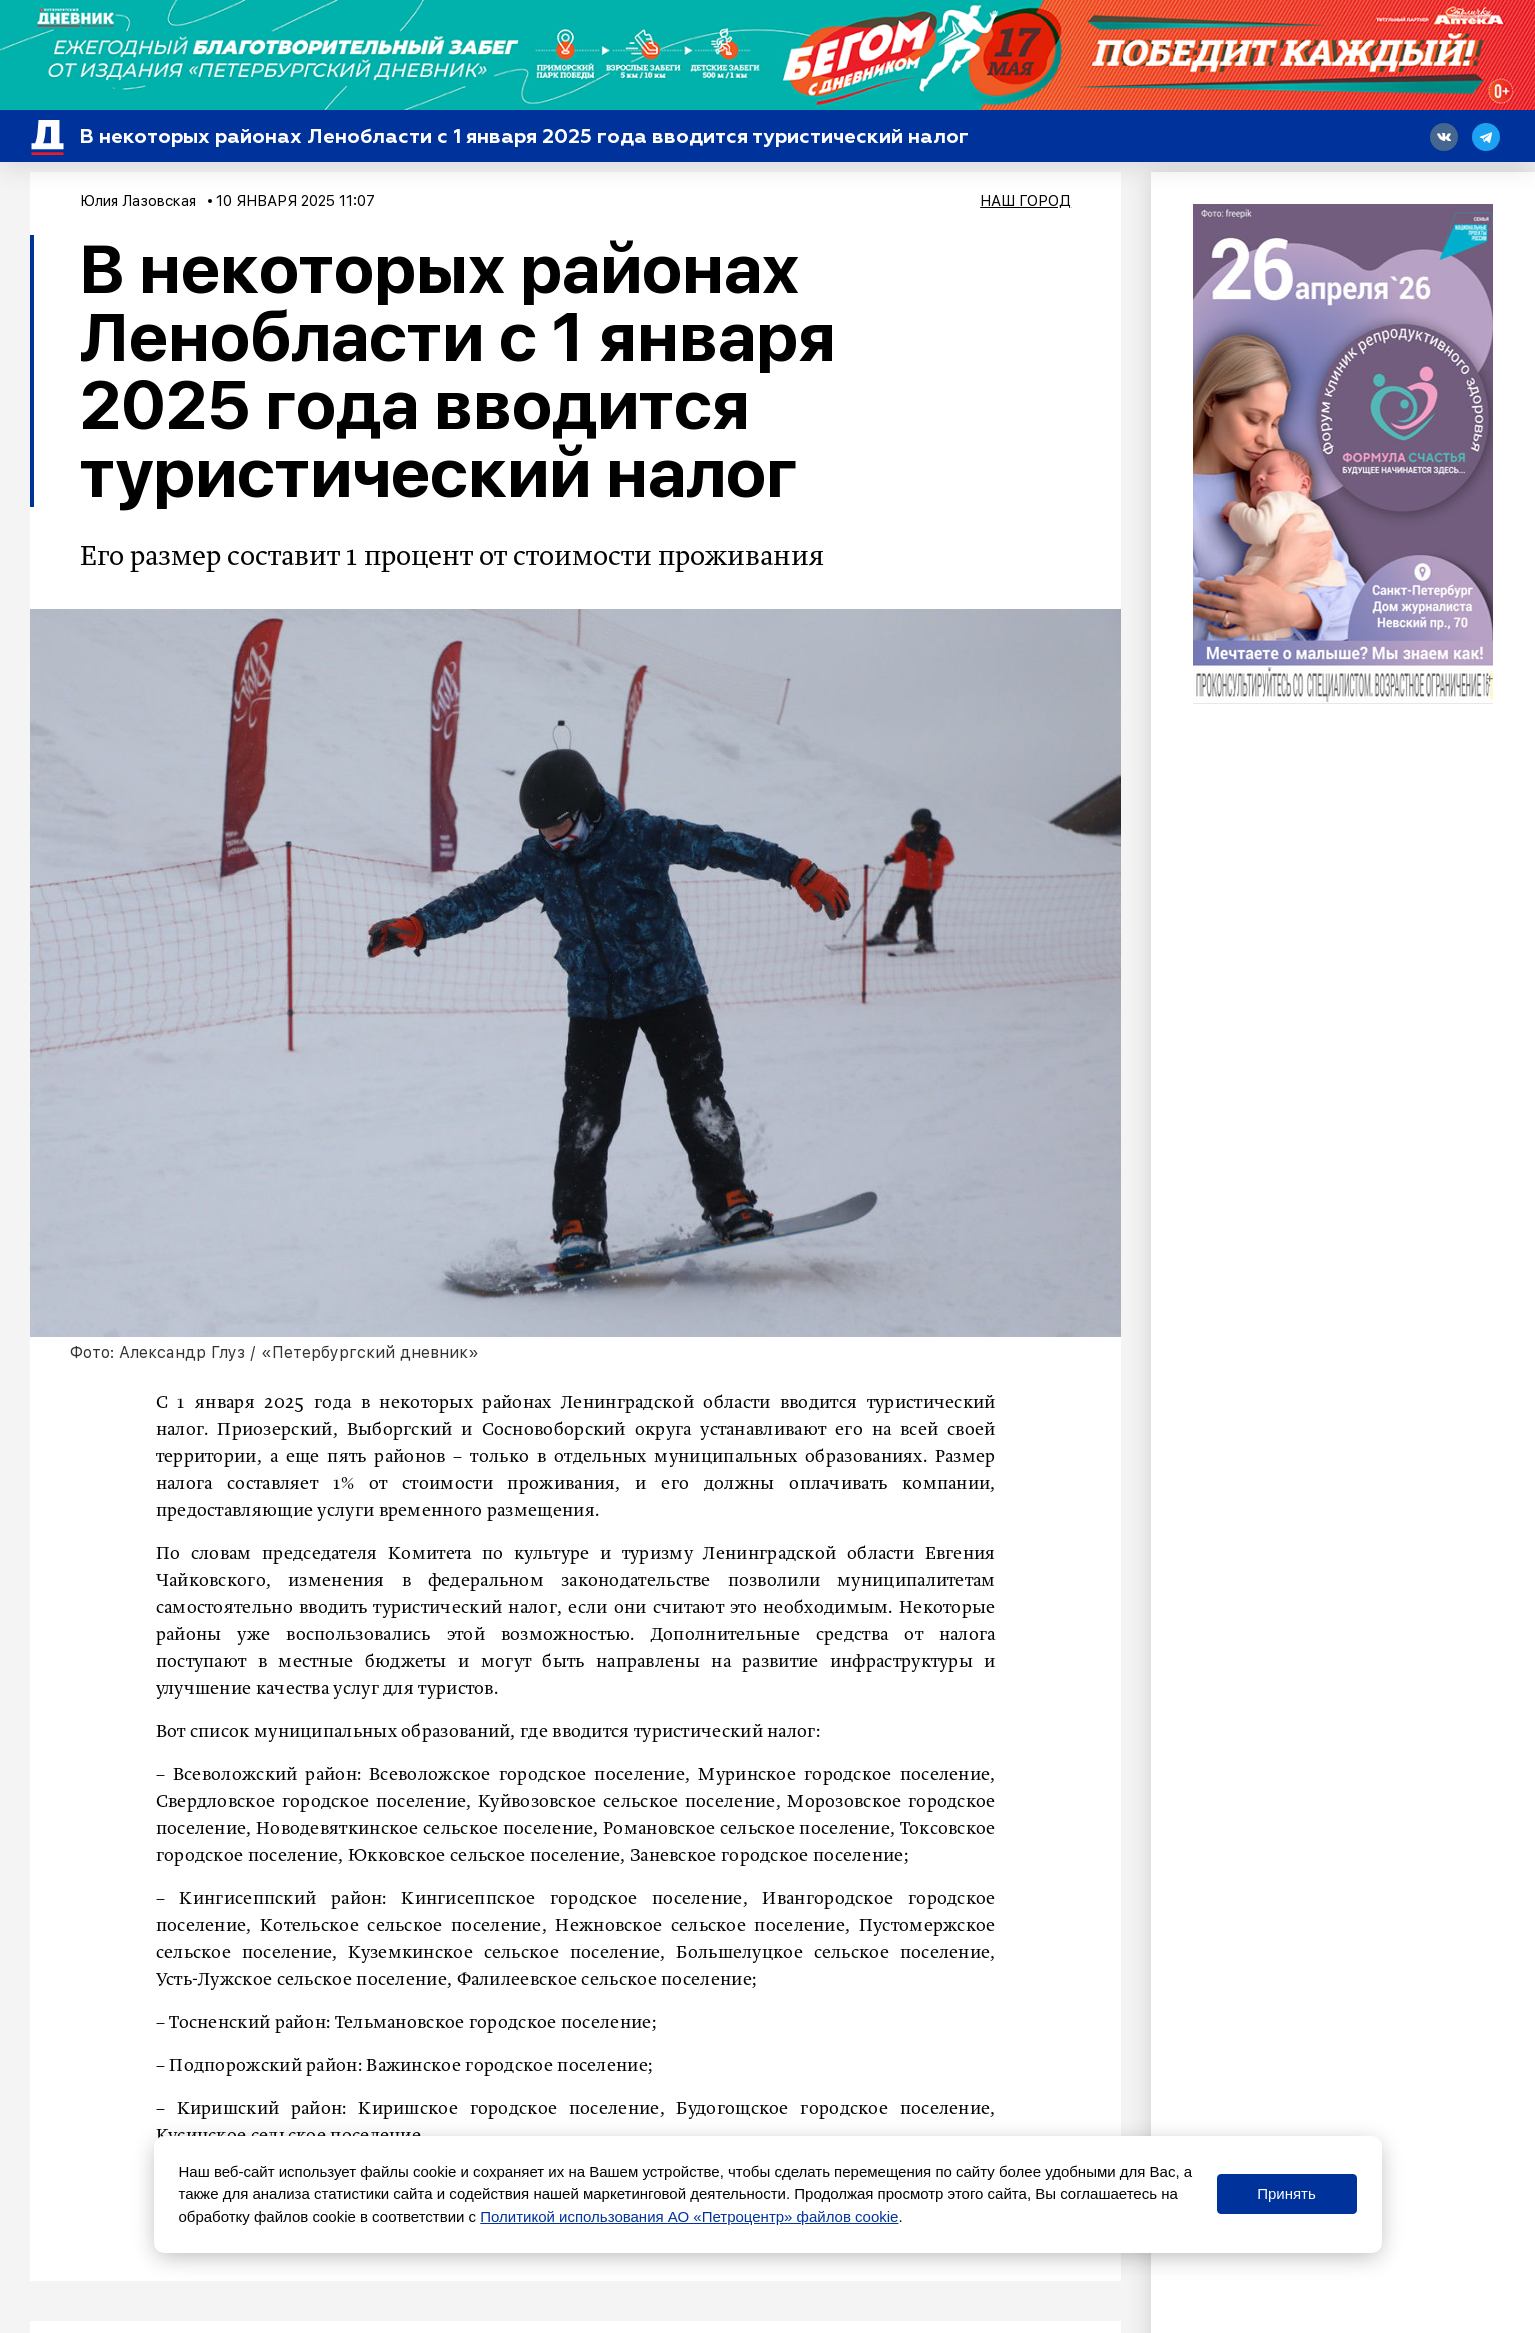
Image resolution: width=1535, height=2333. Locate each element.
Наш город (1025, 201)
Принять (1286, 2193)
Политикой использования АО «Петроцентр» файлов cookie (689, 2216)
